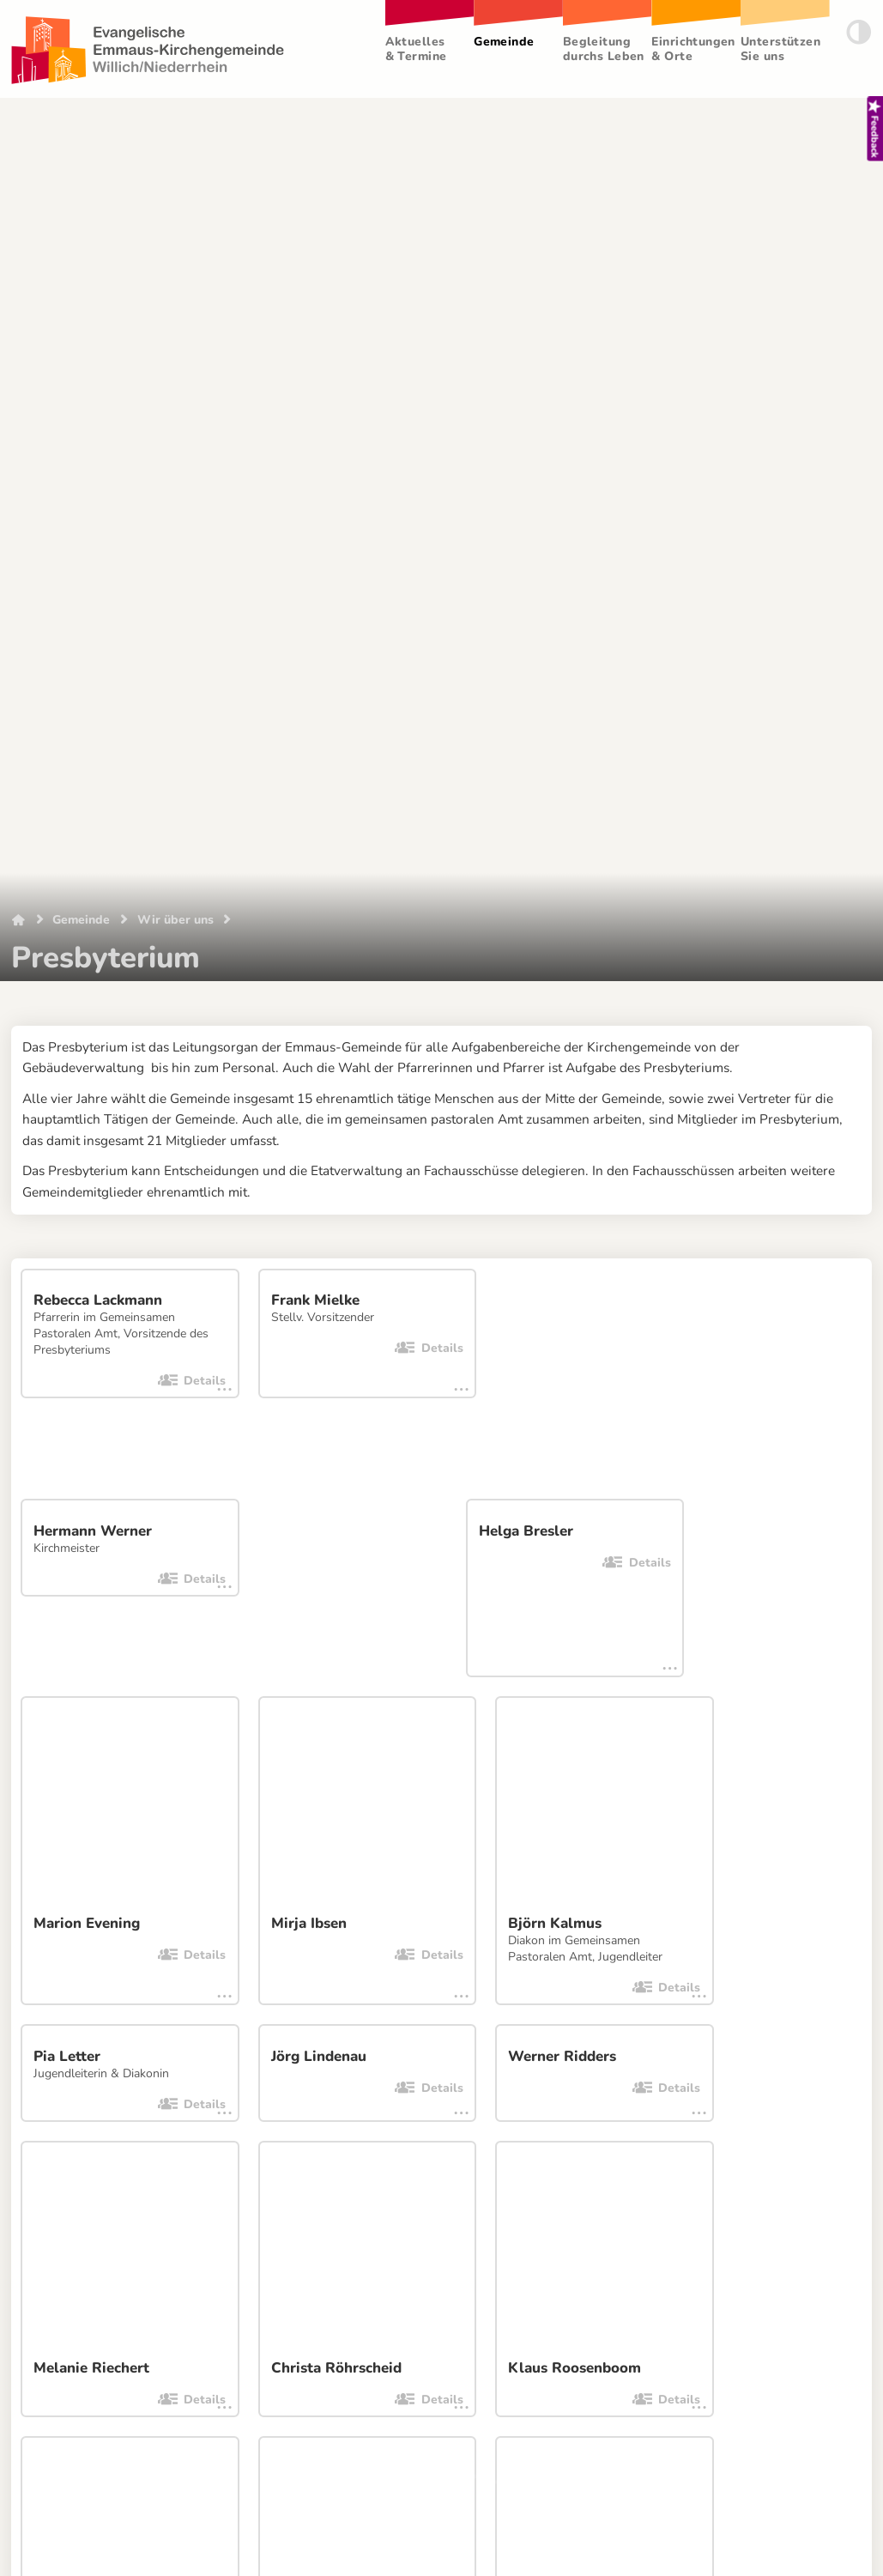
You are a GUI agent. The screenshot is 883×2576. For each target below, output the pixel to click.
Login (845, 2380)
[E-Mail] (80, 1766)
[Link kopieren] (40, 1767)
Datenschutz (148, 2380)
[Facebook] (198, 1766)
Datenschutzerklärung (68, 1829)
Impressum (53, 2380)
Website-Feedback (284, 2380)
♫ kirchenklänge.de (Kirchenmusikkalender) (583, 2031)
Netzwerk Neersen (99, 2018)
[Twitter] (238, 1766)
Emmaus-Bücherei (99, 1985)
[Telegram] (277, 1766)
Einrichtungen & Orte (693, 48)
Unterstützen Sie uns (781, 48)
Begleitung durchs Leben (604, 48)
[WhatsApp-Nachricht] (119, 1766)
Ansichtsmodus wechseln (610, 2380)
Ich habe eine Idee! (438, 2380)
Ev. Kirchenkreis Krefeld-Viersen (549, 2000)
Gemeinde (505, 41)
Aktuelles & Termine (416, 48)
